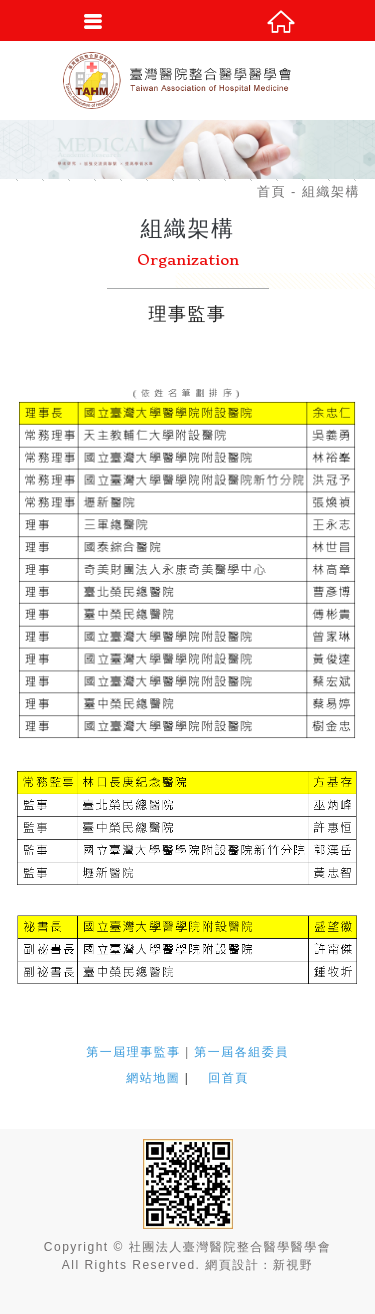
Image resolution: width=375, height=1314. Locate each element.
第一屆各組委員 (241, 1052)
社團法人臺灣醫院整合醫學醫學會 (188, 80)
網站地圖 (153, 1078)
